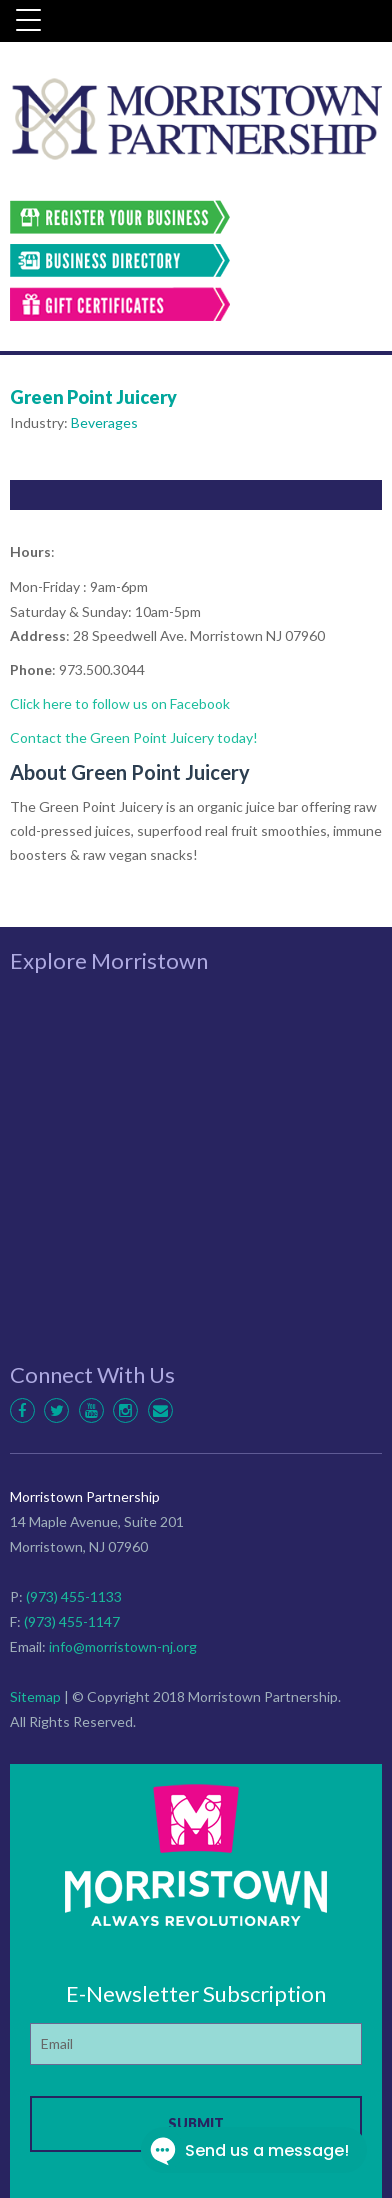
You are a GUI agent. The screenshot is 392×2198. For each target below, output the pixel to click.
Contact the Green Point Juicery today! (134, 737)
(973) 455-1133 (74, 1596)
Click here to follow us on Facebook (120, 703)
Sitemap (35, 1696)
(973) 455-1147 (72, 1621)
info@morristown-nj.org (123, 1646)
